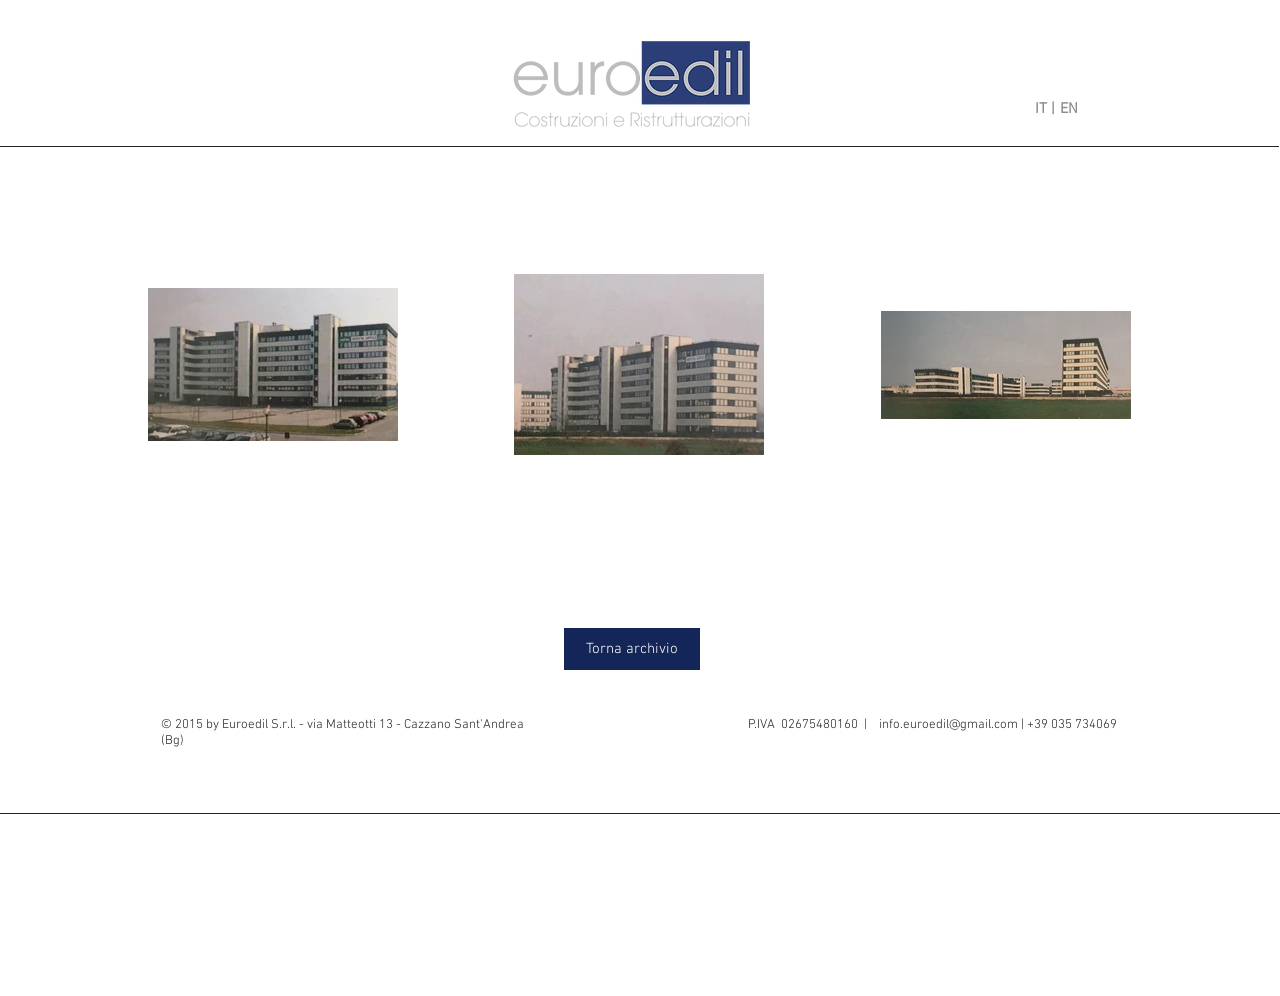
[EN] (1086, 109)
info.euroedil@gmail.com (948, 725)
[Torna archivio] (632, 649)
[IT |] (1028, 109)
